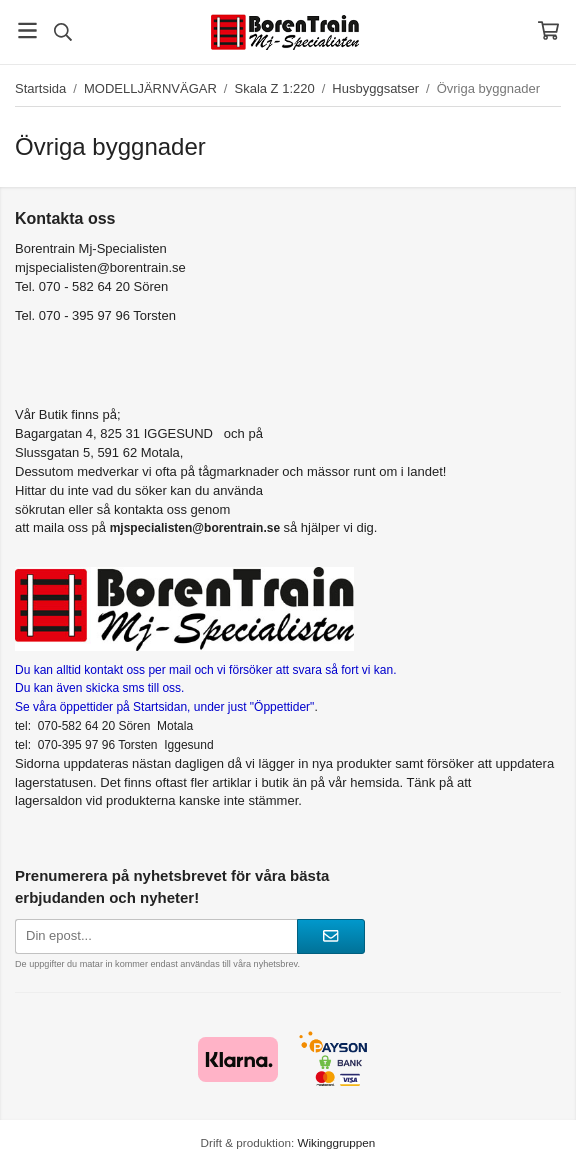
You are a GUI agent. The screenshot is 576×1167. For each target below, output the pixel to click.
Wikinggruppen (336, 1142)
